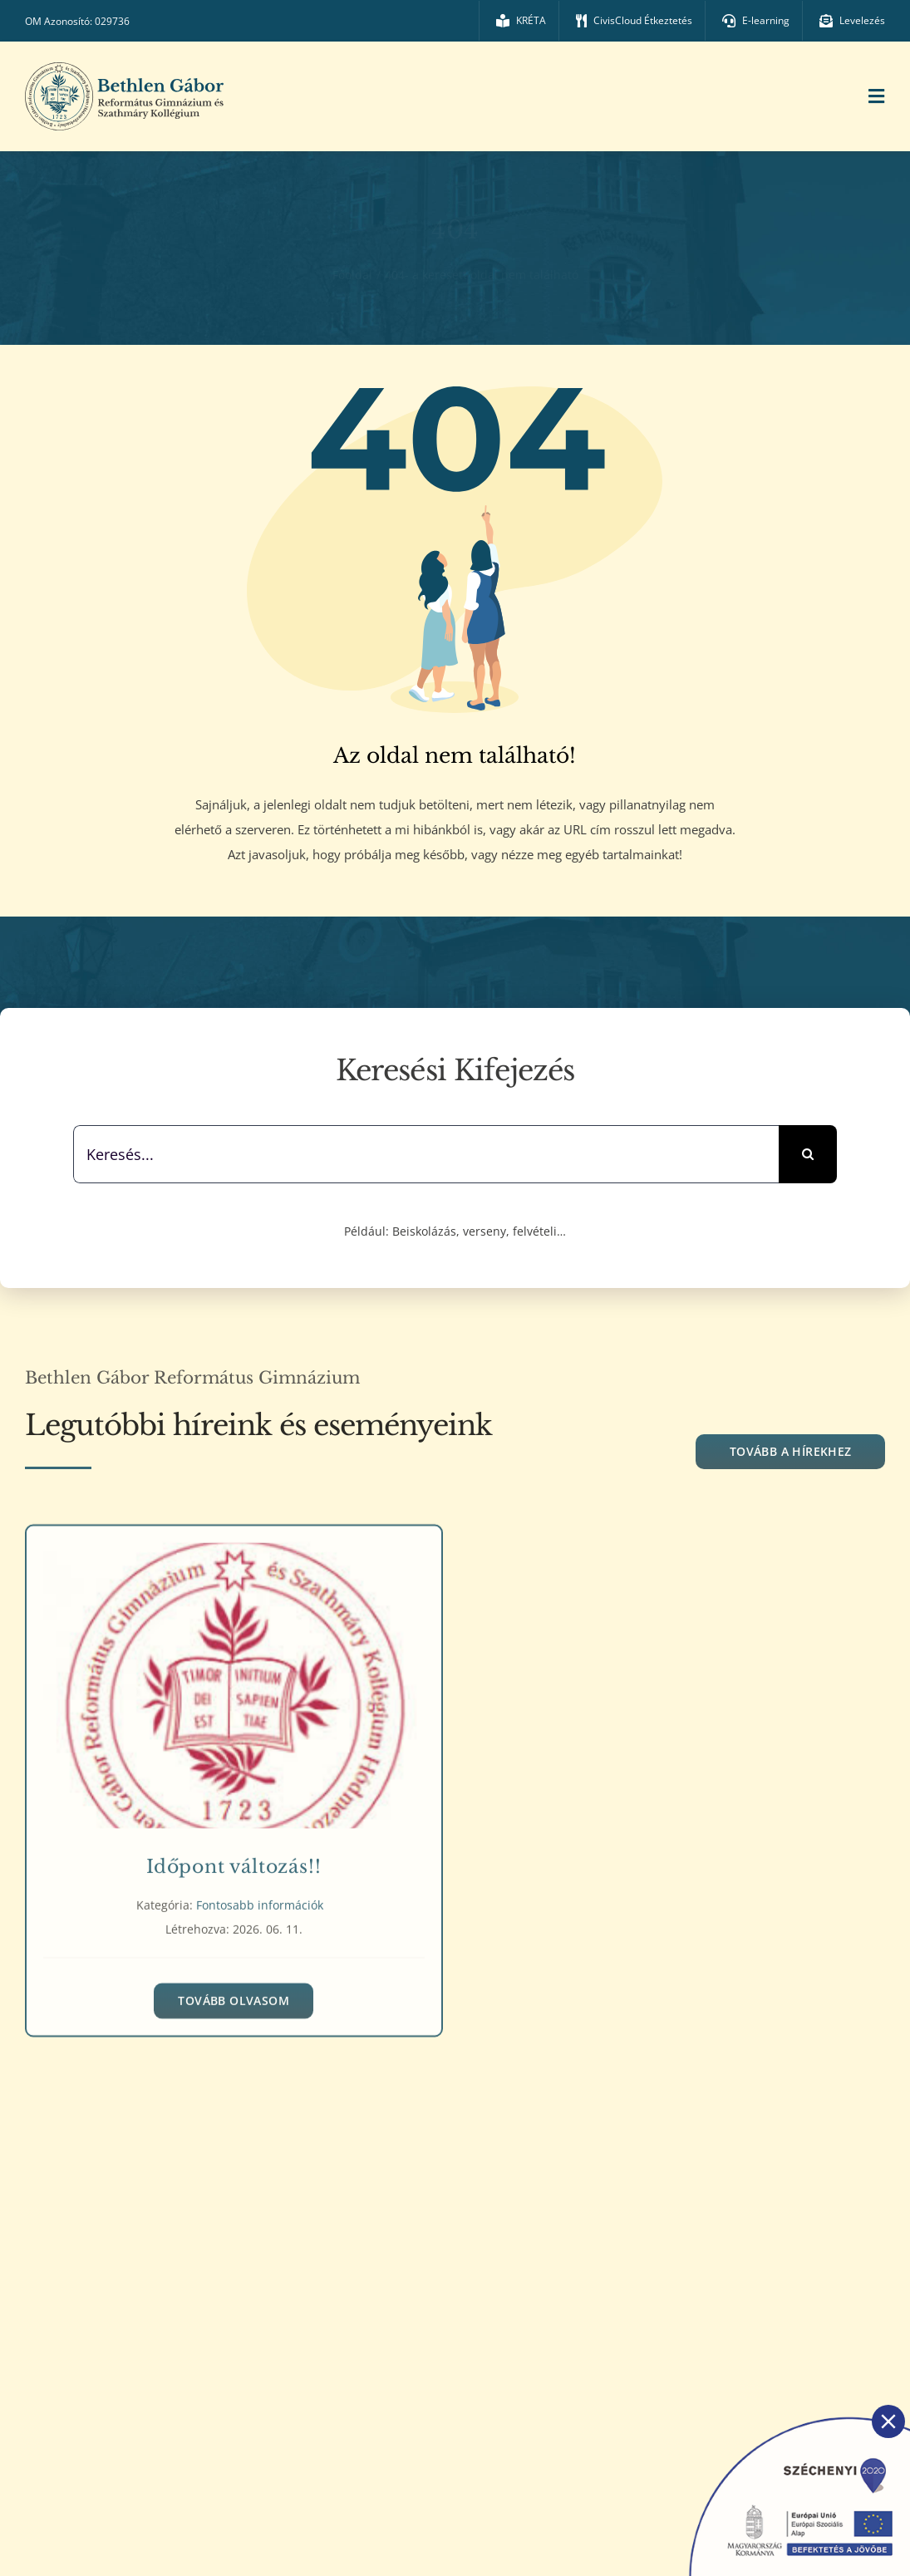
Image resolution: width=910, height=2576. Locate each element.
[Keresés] (808, 1154)
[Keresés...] (426, 1154)
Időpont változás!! (233, 1860)
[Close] (888, 2421)
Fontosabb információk (259, 1898)
